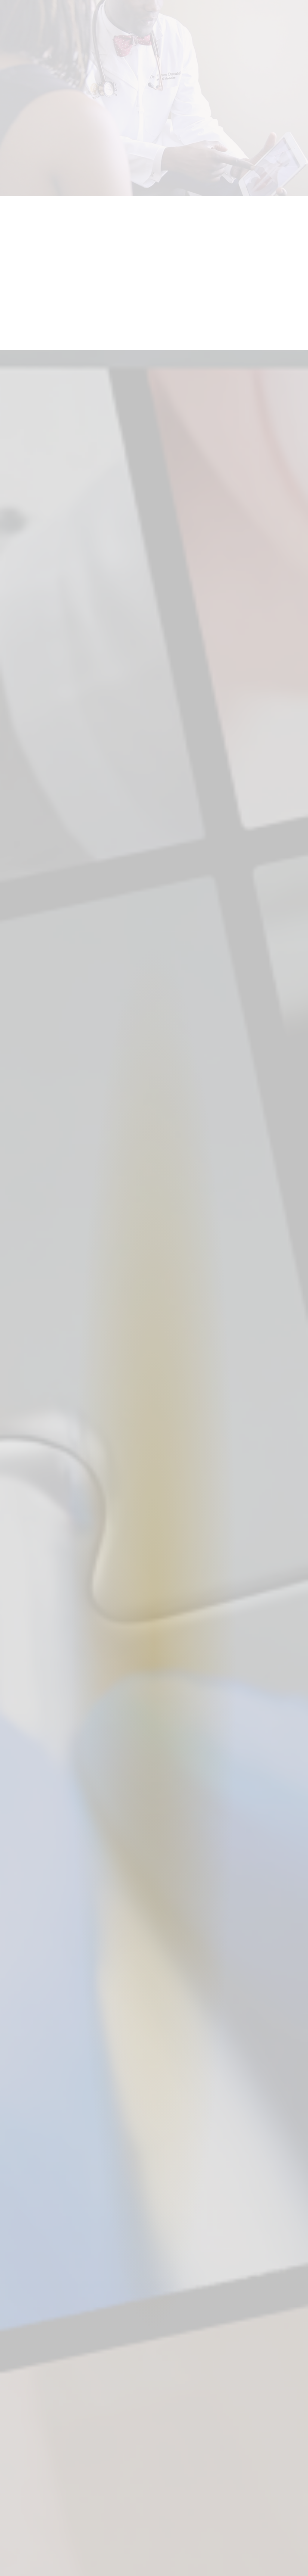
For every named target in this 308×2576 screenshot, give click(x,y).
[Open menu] (295, 12)
